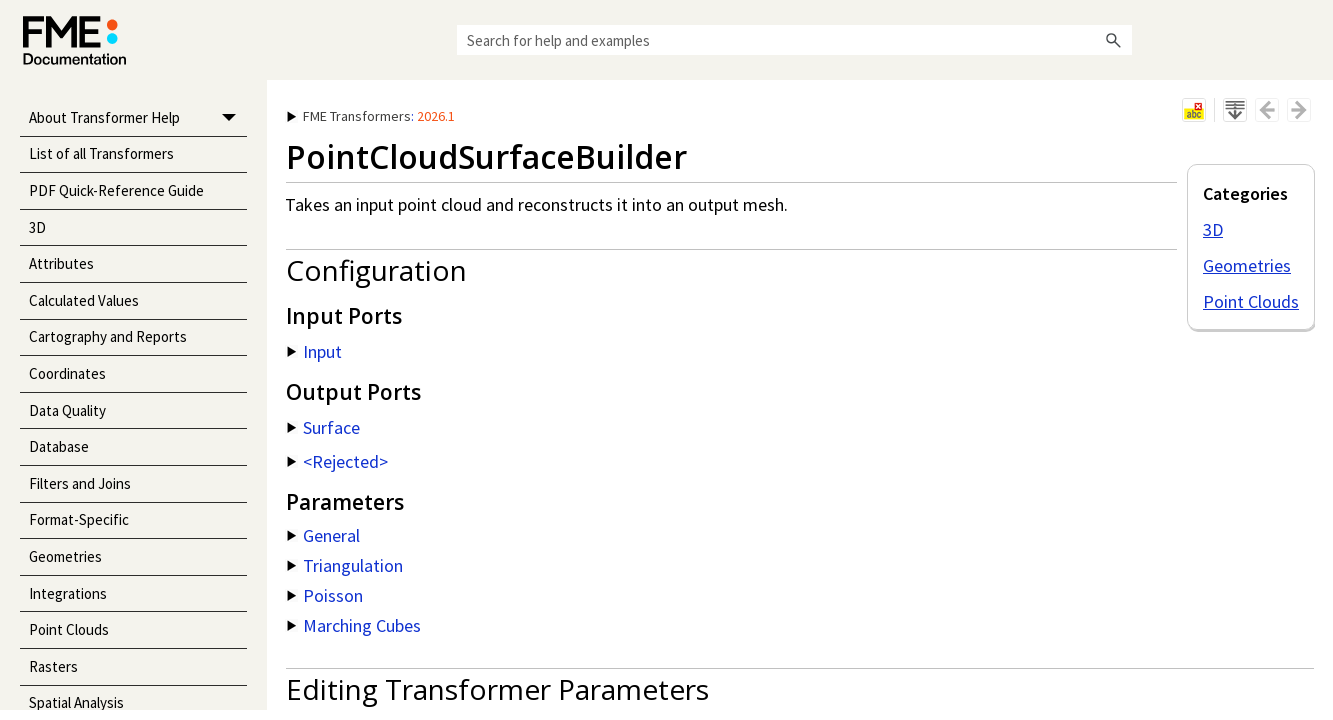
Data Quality (67, 410)
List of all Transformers (101, 153)
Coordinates (67, 373)
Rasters (53, 666)
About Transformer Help (138, 118)
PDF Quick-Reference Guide (116, 190)
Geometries (65, 556)
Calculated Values (84, 300)
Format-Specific (79, 519)
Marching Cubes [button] (354, 625)
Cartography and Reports (108, 336)
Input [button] (314, 351)
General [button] (323, 535)
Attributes (61, 263)
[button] (1114, 40)
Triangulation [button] (345, 565)
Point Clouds (69, 629)
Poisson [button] (325, 595)
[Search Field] (794, 40)
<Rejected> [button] (337, 461)
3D (37, 227)
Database (59, 446)
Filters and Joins (80, 483)
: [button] (371, 116)
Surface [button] (323, 427)
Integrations (68, 593)
